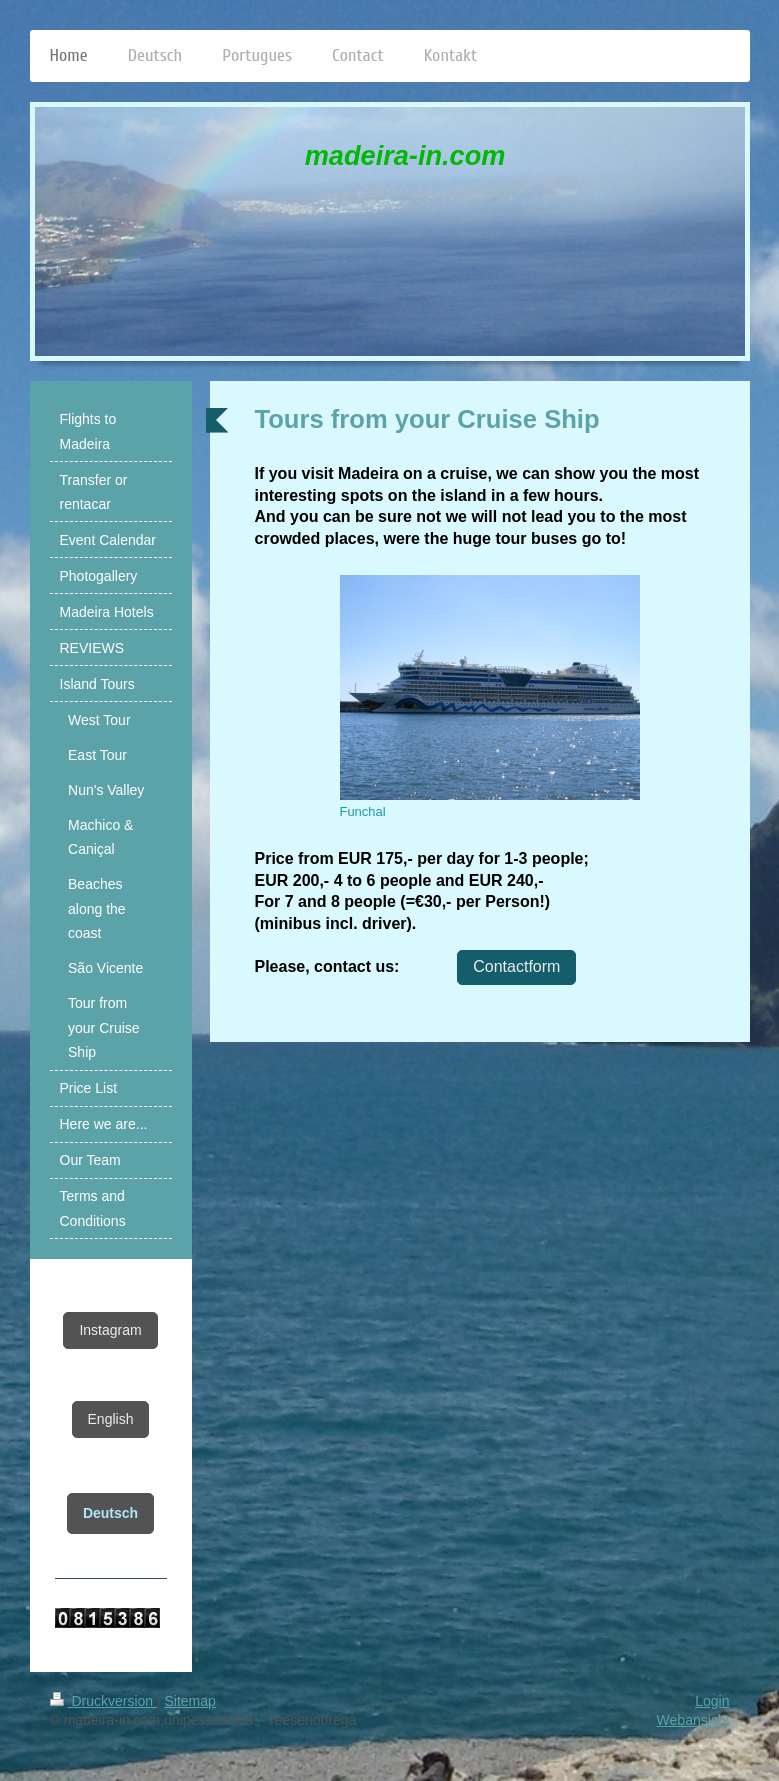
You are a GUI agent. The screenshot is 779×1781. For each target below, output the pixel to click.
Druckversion (103, 1701)
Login (712, 1701)
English (111, 1419)
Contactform (516, 966)
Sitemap (190, 1701)
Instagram (110, 1330)
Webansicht (693, 1720)
